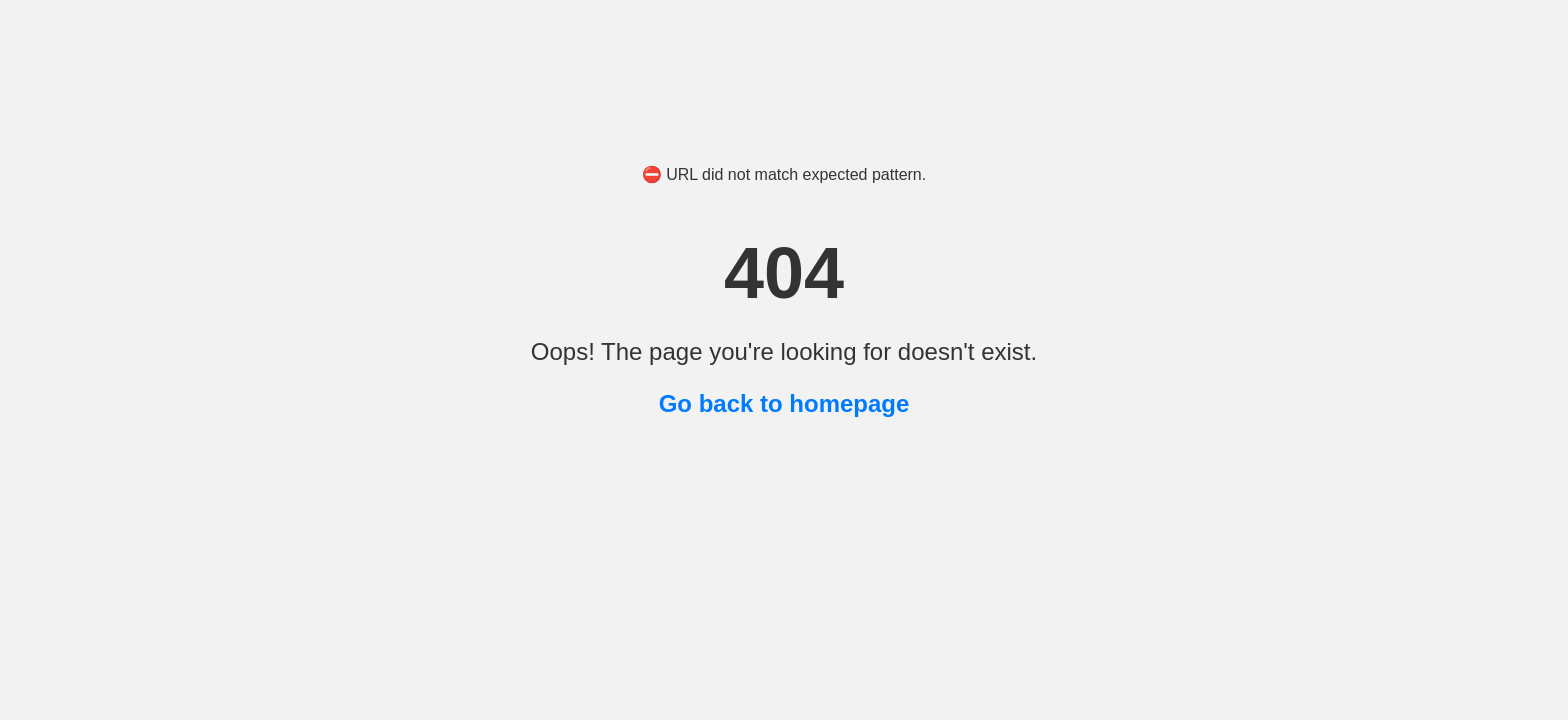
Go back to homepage (784, 403)
